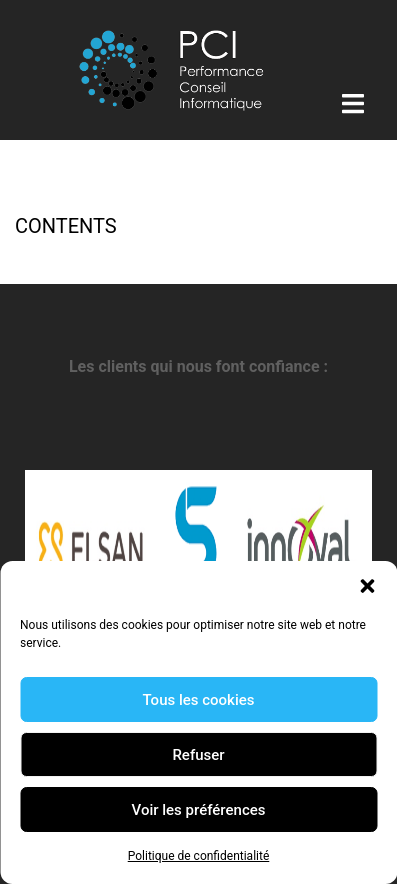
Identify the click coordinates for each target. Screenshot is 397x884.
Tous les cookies (199, 700)
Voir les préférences (199, 810)
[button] (367, 586)
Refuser (198, 755)
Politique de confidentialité (199, 856)
